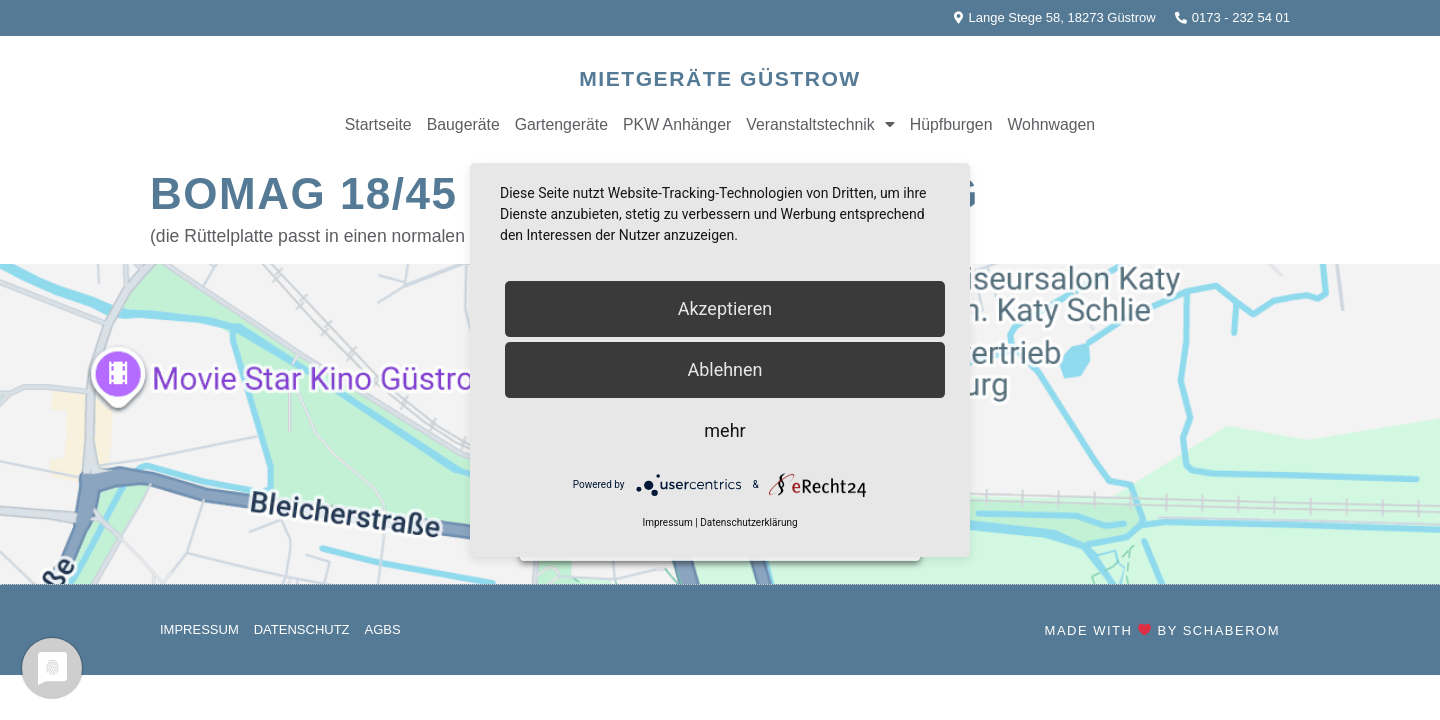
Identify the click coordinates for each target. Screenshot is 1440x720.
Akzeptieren (725, 308)
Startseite (378, 124)
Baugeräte (463, 124)
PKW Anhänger (677, 124)
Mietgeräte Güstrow (719, 78)
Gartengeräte (561, 124)
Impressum (199, 629)
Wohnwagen (1051, 124)
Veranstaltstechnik (820, 125)
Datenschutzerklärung (748, 523)
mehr (724, 430)
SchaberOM (1231, 630)
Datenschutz (302, 629)
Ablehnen (724, 369)
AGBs (383, 629)
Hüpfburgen (951, 124)
